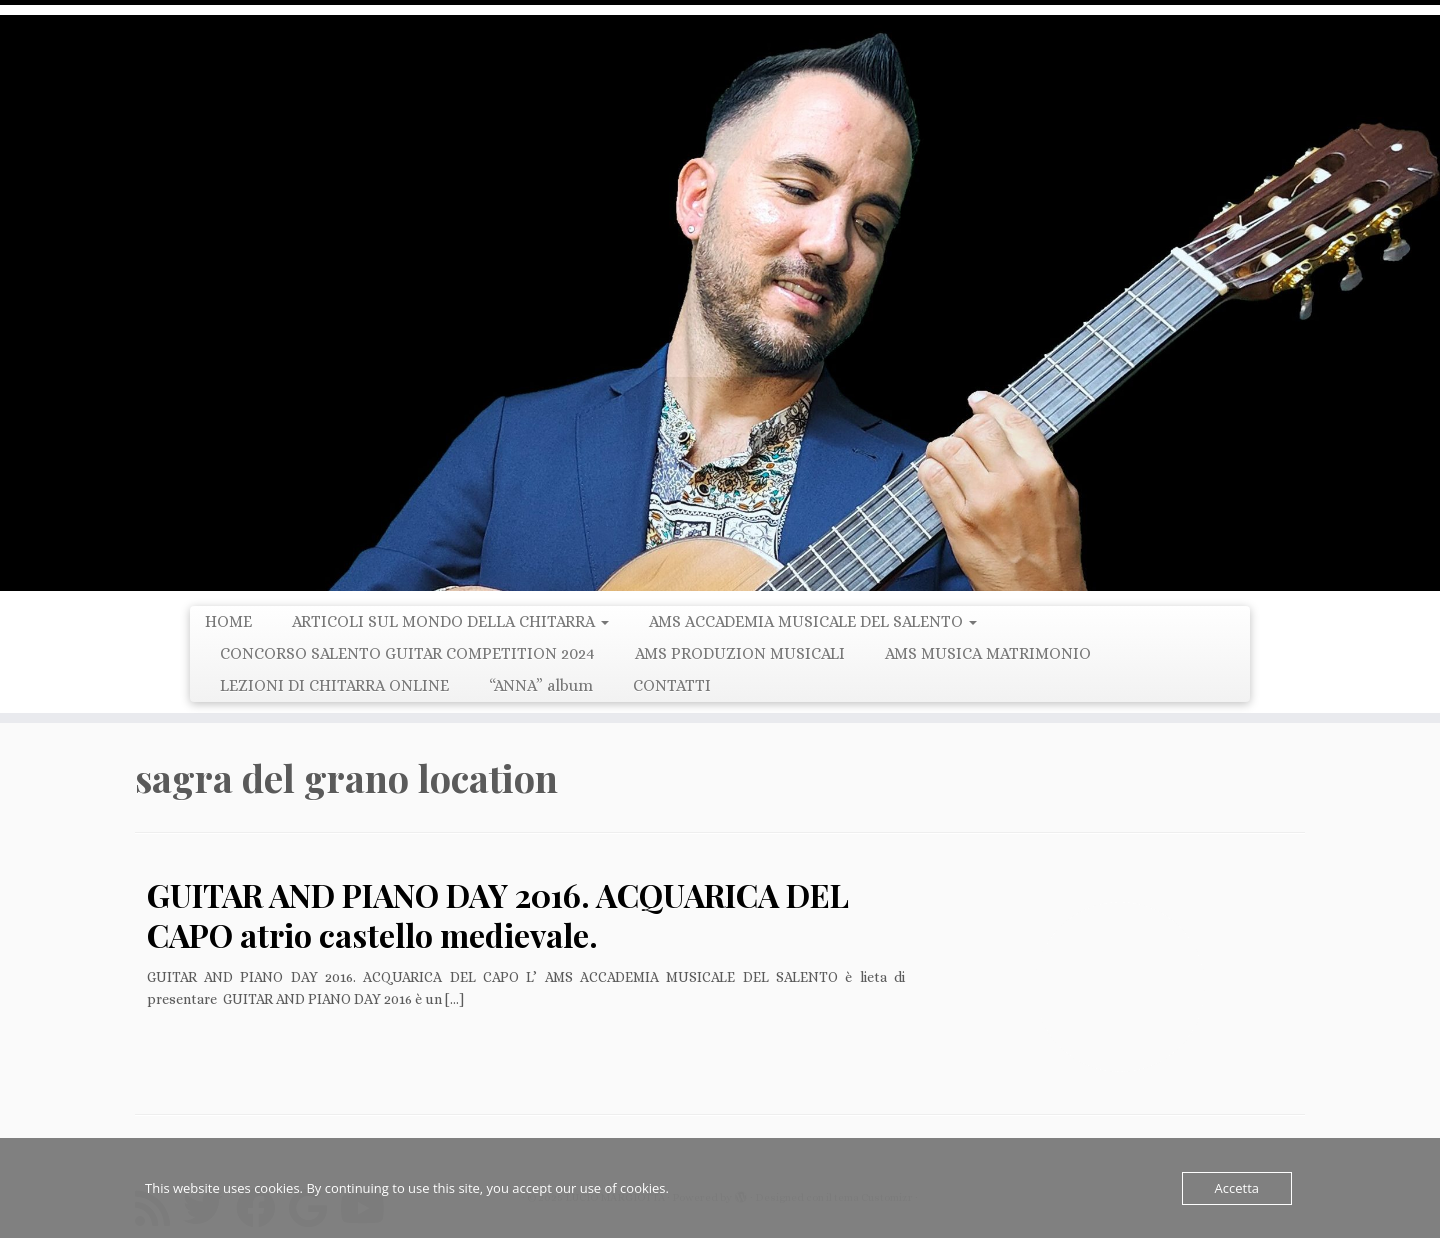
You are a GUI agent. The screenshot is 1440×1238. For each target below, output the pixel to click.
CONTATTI (672, 685)
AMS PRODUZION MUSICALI (740, 653)
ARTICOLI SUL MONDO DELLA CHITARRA (450, 621)
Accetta (1237, 1188)
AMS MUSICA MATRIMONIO (988, 653)
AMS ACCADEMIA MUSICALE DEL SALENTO (813, 621)
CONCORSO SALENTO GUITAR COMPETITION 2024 (407, 653)
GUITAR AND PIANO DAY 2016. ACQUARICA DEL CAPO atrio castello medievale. (498, 914)
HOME (228, 621)
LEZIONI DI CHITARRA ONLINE (334, 685)
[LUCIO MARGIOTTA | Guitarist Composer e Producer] (720, 303)
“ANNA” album (541, 685)
